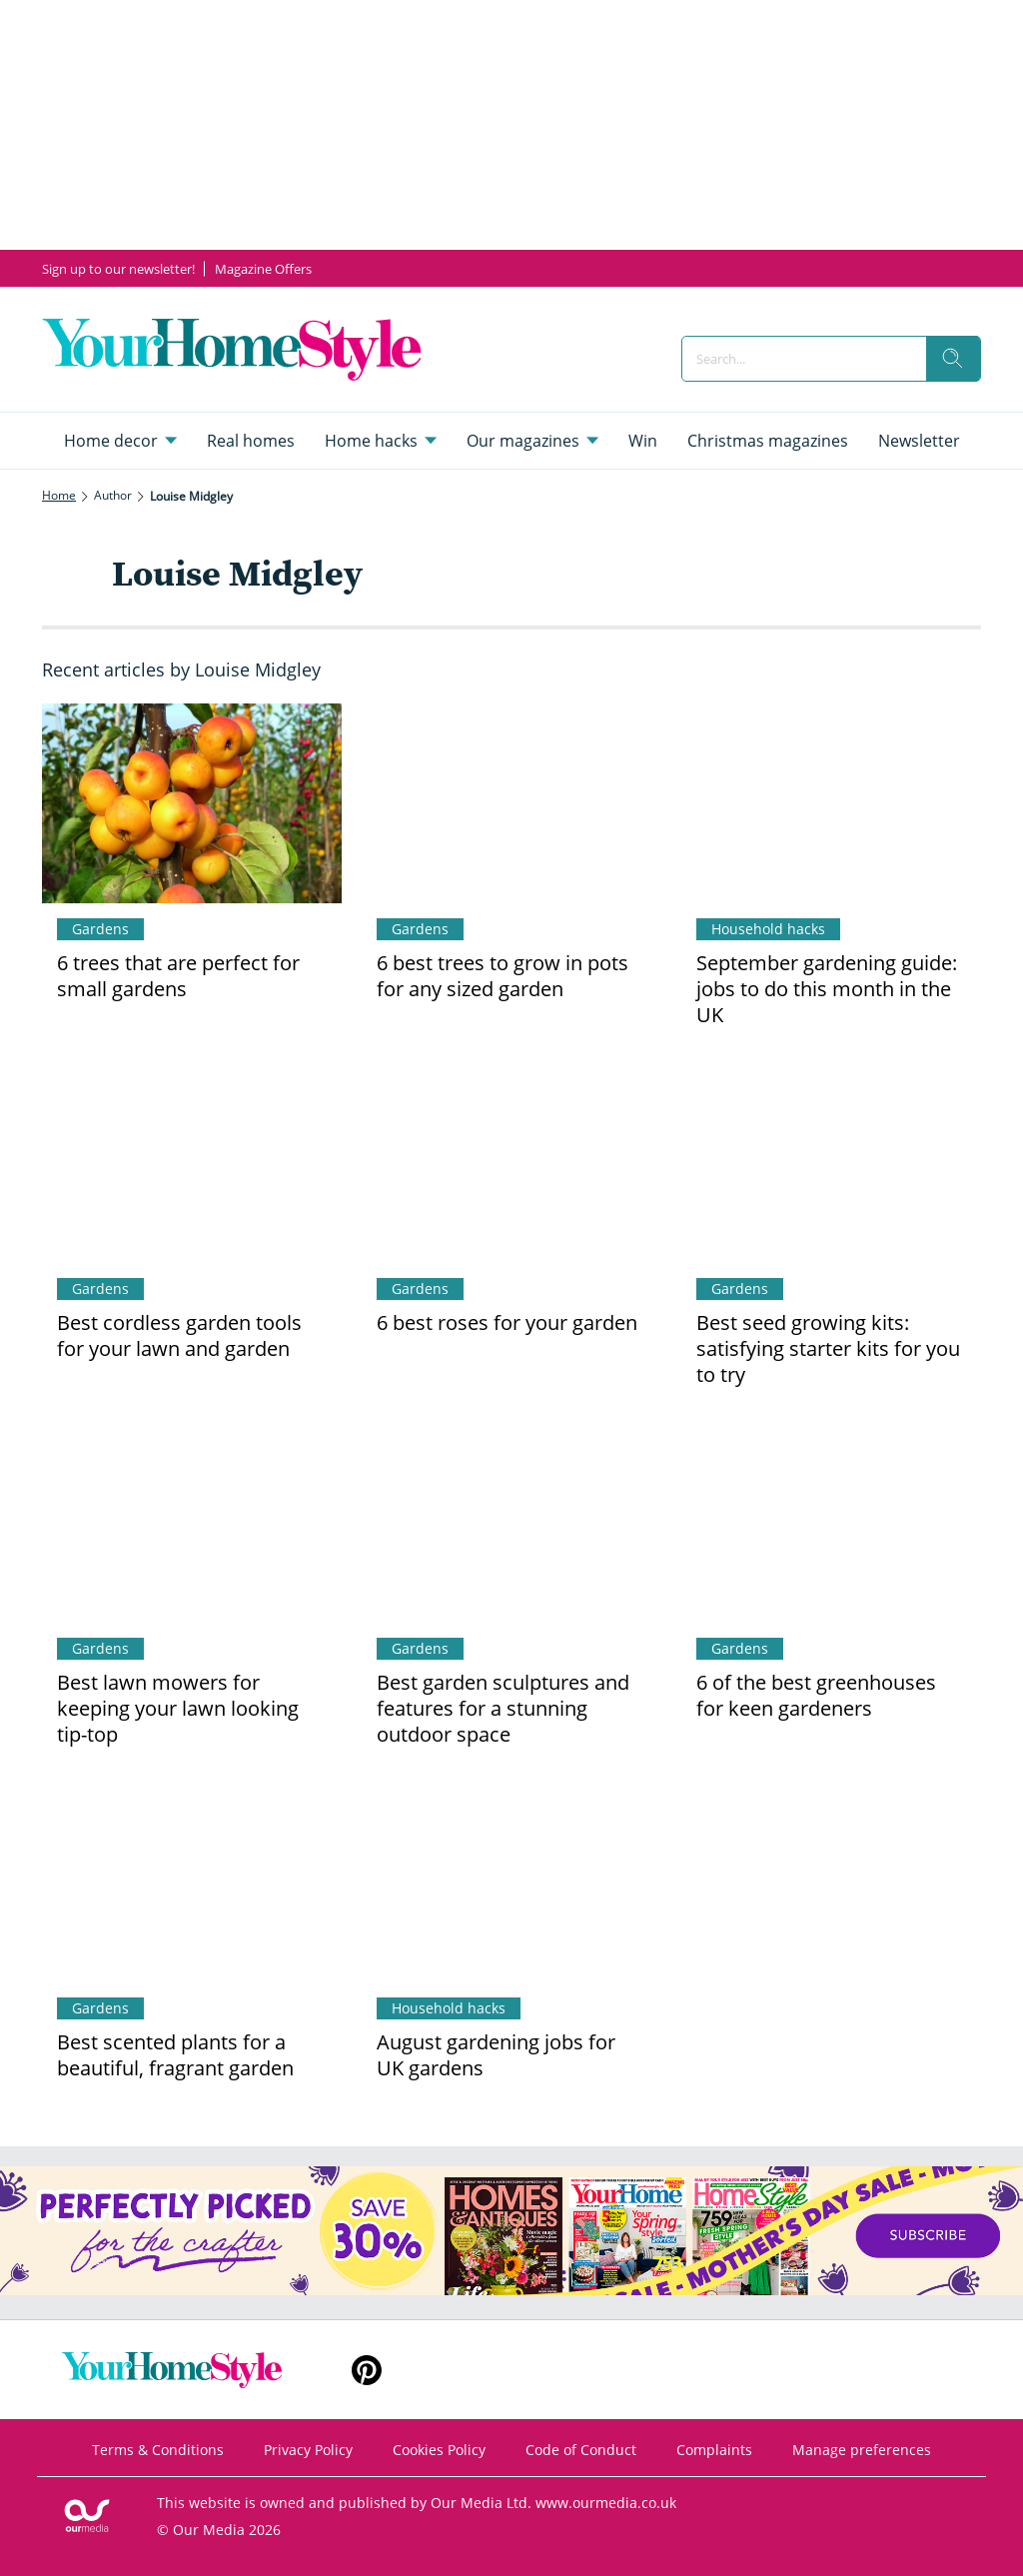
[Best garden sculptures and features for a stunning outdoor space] (511, 1523)
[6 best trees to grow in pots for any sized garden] (511, 803)
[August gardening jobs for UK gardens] (511, 1882)
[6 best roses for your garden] (511, 1163)
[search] (953, 359)
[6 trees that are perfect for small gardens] (192, 803)
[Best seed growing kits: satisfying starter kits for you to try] (831, 1163)
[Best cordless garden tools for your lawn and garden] (192, 1163)
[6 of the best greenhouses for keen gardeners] (831, 1523)
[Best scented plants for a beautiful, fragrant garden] (192, 1882)
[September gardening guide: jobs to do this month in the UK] (831, 803)
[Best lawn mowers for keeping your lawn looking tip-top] (192, 1523)
